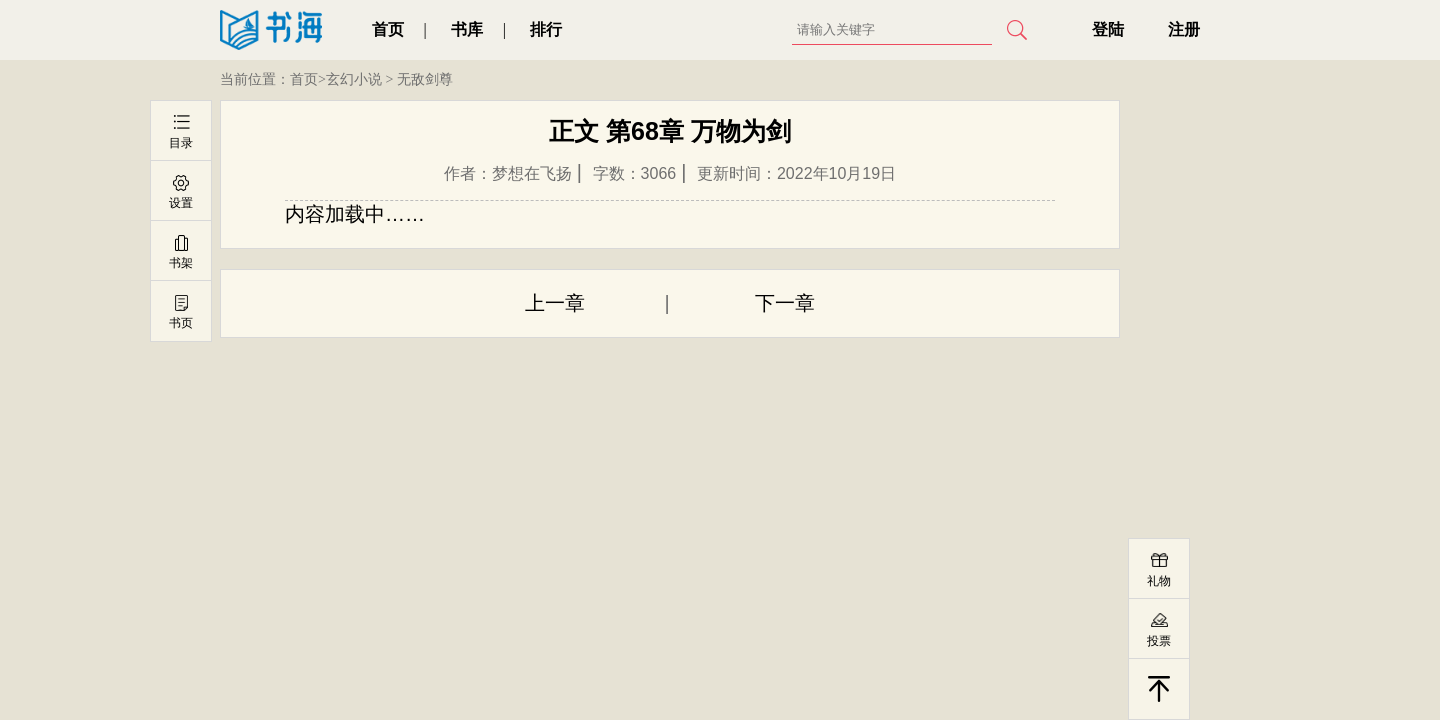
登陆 (1108, 29)
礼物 (1159, 581)
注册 (1184, 29)
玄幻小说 (354, 79)
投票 (1159, 641)
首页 (388, 29)
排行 (546, 29)
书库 (467, 29)
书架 (181, 263)
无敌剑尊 (425, 79)
